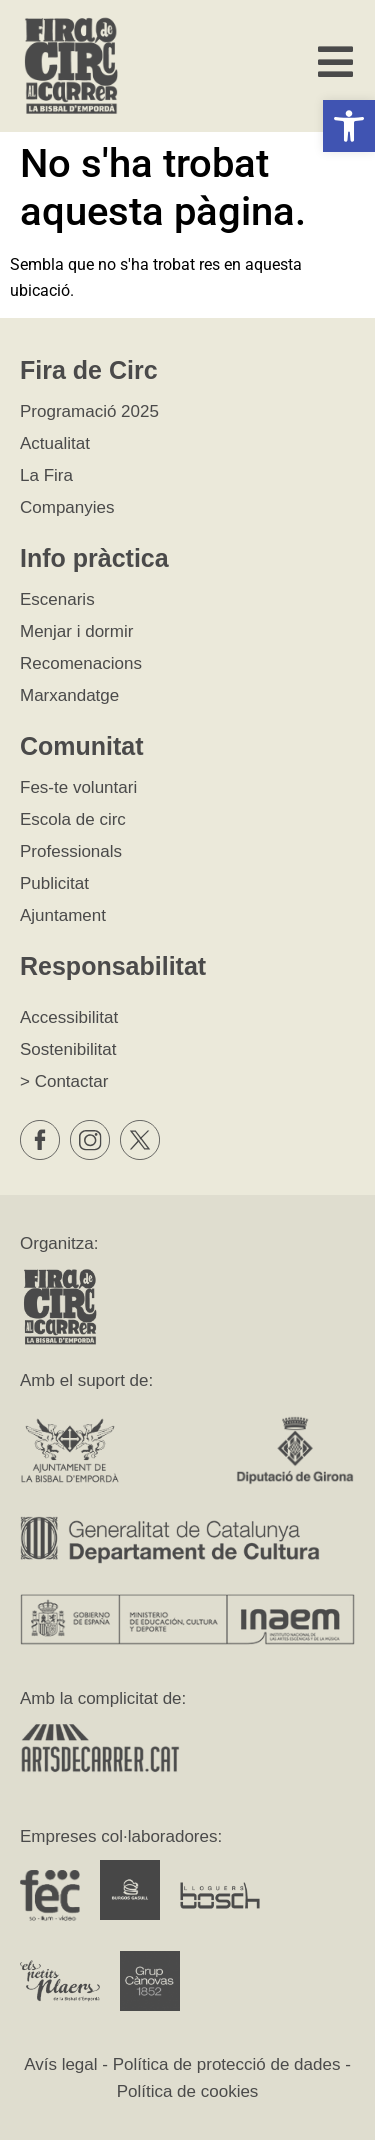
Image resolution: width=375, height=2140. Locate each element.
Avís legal (60, 2064)
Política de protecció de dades (227, 2064)
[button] (349, 126)
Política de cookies (188, 2091)
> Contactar (64, 1081)
